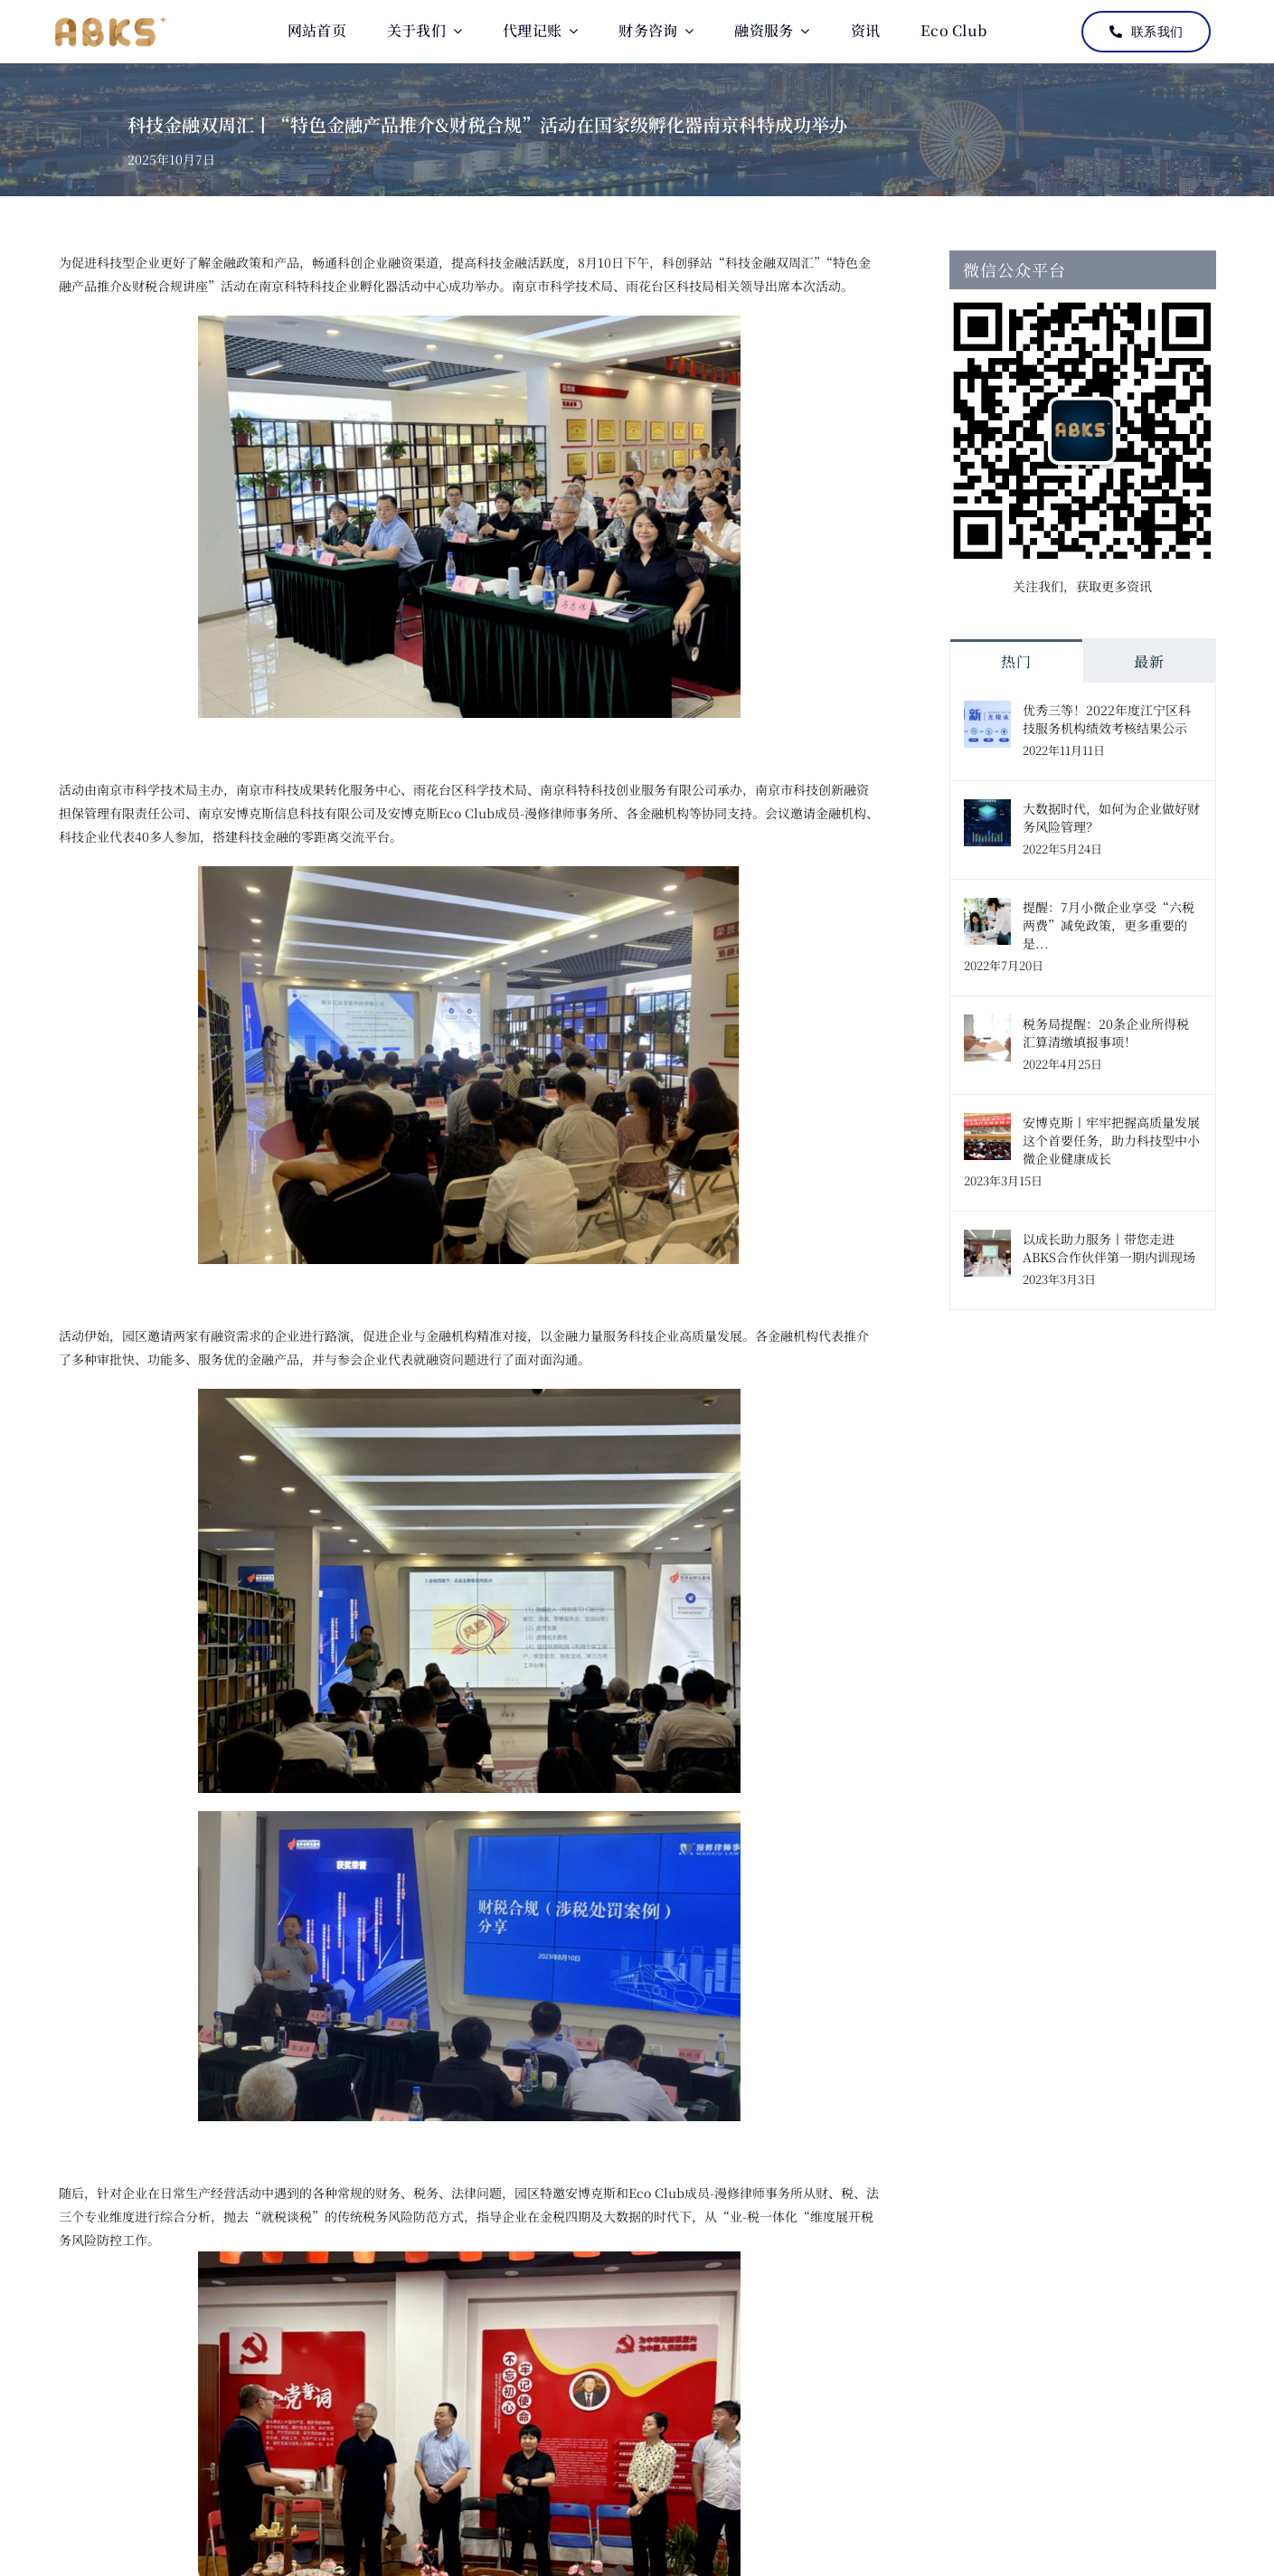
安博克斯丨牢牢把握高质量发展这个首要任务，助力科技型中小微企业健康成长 (1111, 1140)
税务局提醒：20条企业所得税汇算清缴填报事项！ (1106, 1032)
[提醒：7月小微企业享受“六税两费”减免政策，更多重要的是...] (987, 910)
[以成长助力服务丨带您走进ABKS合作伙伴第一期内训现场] (987, 1241)
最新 (1149, 661)
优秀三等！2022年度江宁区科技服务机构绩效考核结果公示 (1107, 719)
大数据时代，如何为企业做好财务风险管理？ (1111, 817)
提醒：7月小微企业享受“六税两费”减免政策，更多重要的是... (1108, 925)
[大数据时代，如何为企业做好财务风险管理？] (987, 811)
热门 (1016, 661)
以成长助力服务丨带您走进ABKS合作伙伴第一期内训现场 (1109, 1248)
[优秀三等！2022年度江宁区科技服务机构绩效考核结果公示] (987, 712)
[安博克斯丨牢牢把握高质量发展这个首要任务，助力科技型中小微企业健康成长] (987, 1125)
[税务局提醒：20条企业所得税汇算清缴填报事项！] (987, 1026)
